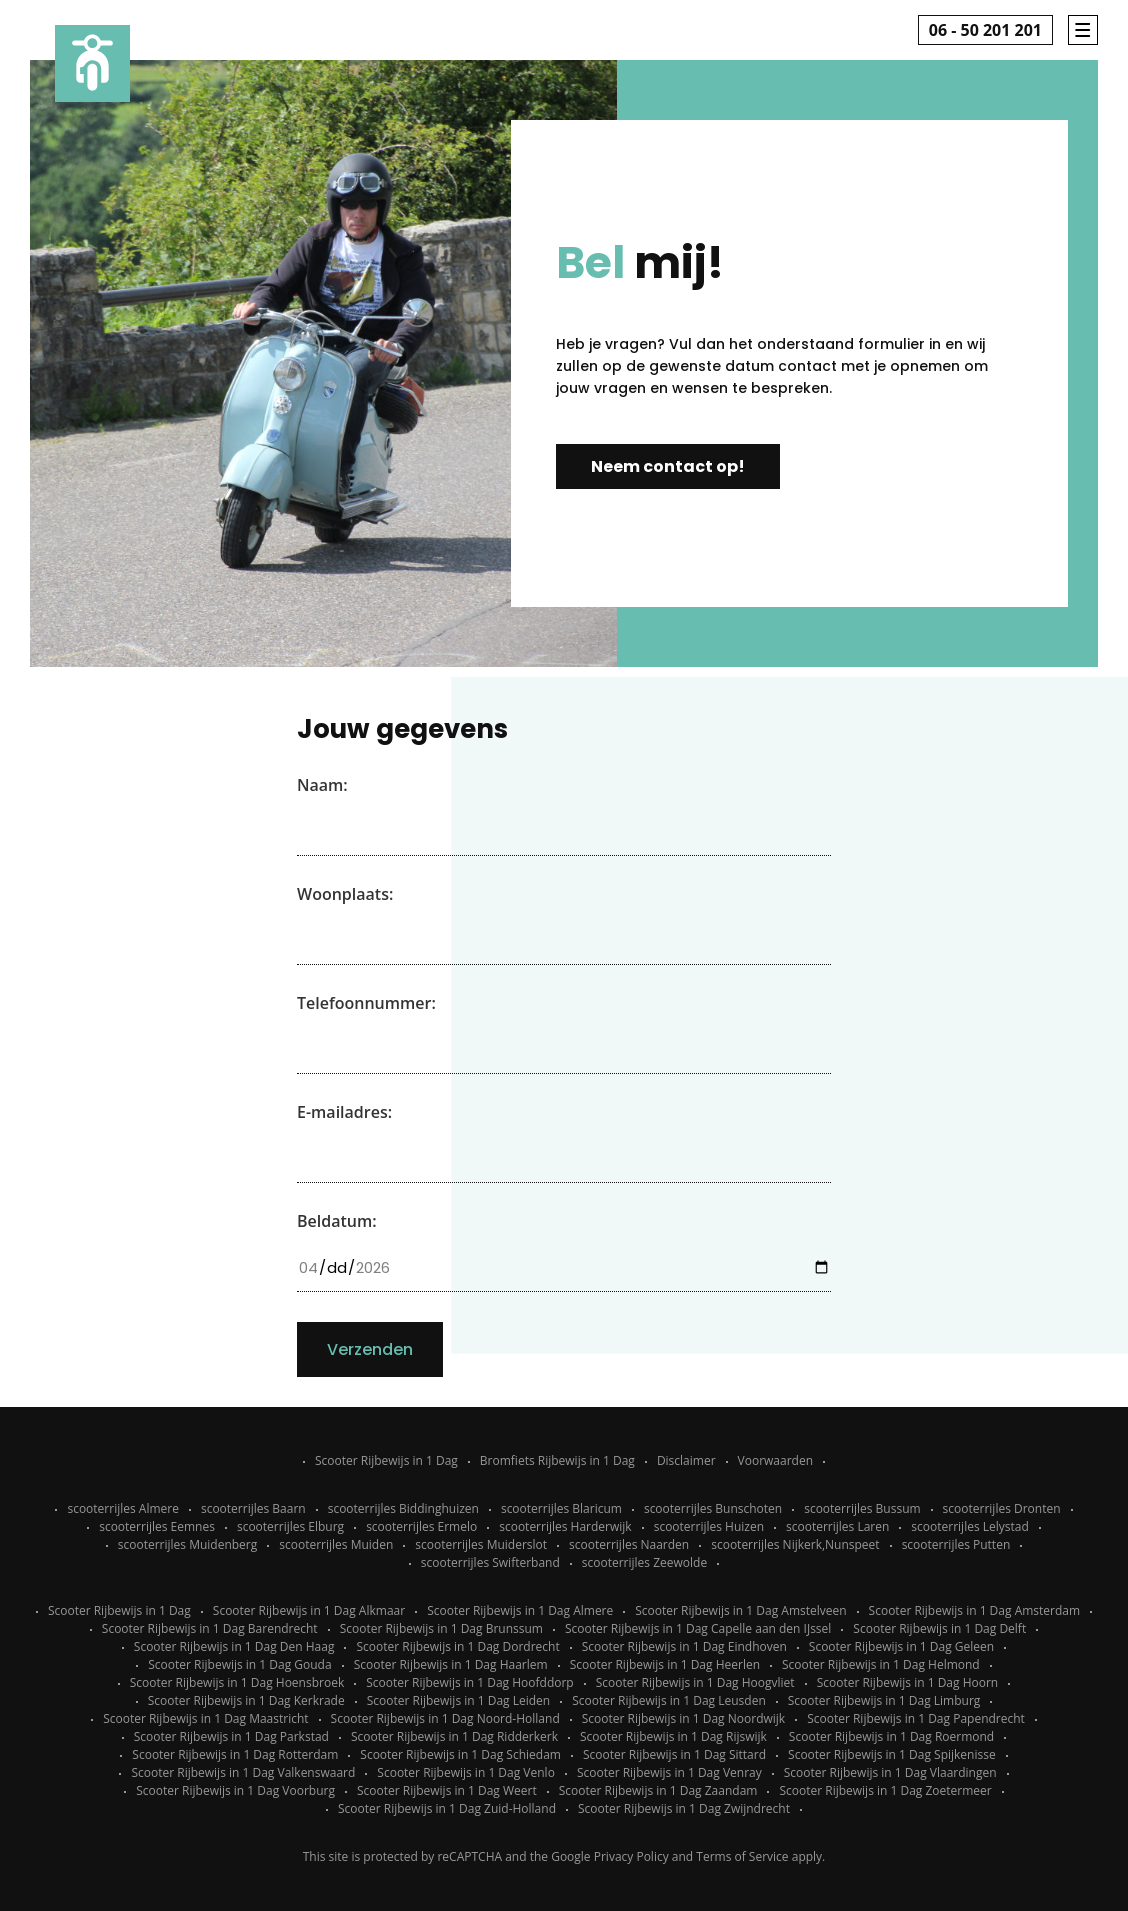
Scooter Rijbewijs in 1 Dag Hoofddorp (470, 1682)
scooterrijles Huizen (709, 1526)
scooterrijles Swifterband (490, 1562)
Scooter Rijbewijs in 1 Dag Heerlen (665, 1664)
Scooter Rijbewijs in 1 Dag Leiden (459, 1700)
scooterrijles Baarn (253, 1508)
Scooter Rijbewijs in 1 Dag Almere (520, 1610)
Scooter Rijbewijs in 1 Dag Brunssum (441, 1628)
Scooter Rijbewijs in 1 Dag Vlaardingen (890, 1772)
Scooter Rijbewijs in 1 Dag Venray (669, 1772)
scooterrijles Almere (123, 1508)
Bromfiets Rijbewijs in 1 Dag (557, 1460)
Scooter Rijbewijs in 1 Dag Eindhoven (684, 1646)
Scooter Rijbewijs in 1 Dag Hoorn (908, 1682)
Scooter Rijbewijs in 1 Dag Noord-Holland (445, 1718)
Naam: (322, 785)
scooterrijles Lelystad (969, 1526)
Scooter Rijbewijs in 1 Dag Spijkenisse (892, 1754)
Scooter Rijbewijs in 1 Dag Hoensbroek (237, 1682)
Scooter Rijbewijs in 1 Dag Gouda (239, 1664)
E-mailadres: (344, 1112)
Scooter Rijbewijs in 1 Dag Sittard (674, 1754)
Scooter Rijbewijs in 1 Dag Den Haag (234, 1646)
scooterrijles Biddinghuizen (403, 1508)
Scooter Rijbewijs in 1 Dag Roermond (891, 1736)
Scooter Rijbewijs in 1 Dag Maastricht (205, 1718)
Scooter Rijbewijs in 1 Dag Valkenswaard (243, 1772)
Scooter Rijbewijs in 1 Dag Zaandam (658, 1790)
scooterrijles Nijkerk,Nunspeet (795, 1544)
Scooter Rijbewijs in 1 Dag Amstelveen (740, 1610)
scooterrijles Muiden (336, 1544)
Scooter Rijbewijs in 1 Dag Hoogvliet (695, 1682)
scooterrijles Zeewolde (644, 1562)
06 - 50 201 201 (985, 30)
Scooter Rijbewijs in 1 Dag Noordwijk (683, 1718)
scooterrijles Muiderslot (481, 1544)
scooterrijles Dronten (1002, 1508)
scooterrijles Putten (956, 1544)
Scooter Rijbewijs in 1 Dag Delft (939, 1628)
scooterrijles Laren (837, 1526)
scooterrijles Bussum (862, 1508)
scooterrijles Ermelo (421, 1526)
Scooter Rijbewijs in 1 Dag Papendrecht (916, 1718)
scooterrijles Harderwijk (565, 1526)
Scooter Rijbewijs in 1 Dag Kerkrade (246, 1700)
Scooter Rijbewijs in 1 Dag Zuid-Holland (447, 1808)
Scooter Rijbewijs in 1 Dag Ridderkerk (454, 1736)
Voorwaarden (775, 1460)
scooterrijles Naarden (629, 1544)
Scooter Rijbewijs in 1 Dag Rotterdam (235, 1754)
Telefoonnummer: (366, 1003)
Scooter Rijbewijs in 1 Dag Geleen (901, 1646)
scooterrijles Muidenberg (188, 1544)
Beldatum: (337, 1221)
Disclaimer (686, 1460)
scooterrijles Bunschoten (713, 1508)
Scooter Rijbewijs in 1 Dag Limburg (884, 1700)
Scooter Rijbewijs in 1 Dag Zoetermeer (885, 1790)
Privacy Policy (631, 1856)
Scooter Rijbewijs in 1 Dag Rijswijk (673, 1736)
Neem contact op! (668, 466)
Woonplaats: (345, 894)
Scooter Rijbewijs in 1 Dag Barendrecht (210, 1628)
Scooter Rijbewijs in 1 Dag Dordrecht (457, 1646)
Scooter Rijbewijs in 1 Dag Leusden (669, 1700)
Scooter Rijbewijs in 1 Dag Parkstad (231, 1736)
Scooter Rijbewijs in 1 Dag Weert (447, 1790)
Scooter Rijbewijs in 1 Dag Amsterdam (975, 1610)
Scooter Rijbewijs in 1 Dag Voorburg (235, 1790)
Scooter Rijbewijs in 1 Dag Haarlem (451, 1664)
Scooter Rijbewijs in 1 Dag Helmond (881, 1664)
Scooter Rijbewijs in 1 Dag (386, 1460)
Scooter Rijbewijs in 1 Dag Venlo (466, 1772)
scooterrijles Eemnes (157, 1526)
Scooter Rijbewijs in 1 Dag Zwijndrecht (684, 1808)
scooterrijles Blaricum (561, 1508)
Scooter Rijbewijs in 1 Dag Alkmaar (309, 1610)
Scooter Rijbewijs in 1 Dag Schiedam (460, 1754)
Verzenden (370, 1349)
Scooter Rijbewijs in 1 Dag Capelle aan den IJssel (698, 1628)
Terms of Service (742, 1856)
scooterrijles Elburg (290, 1526)
